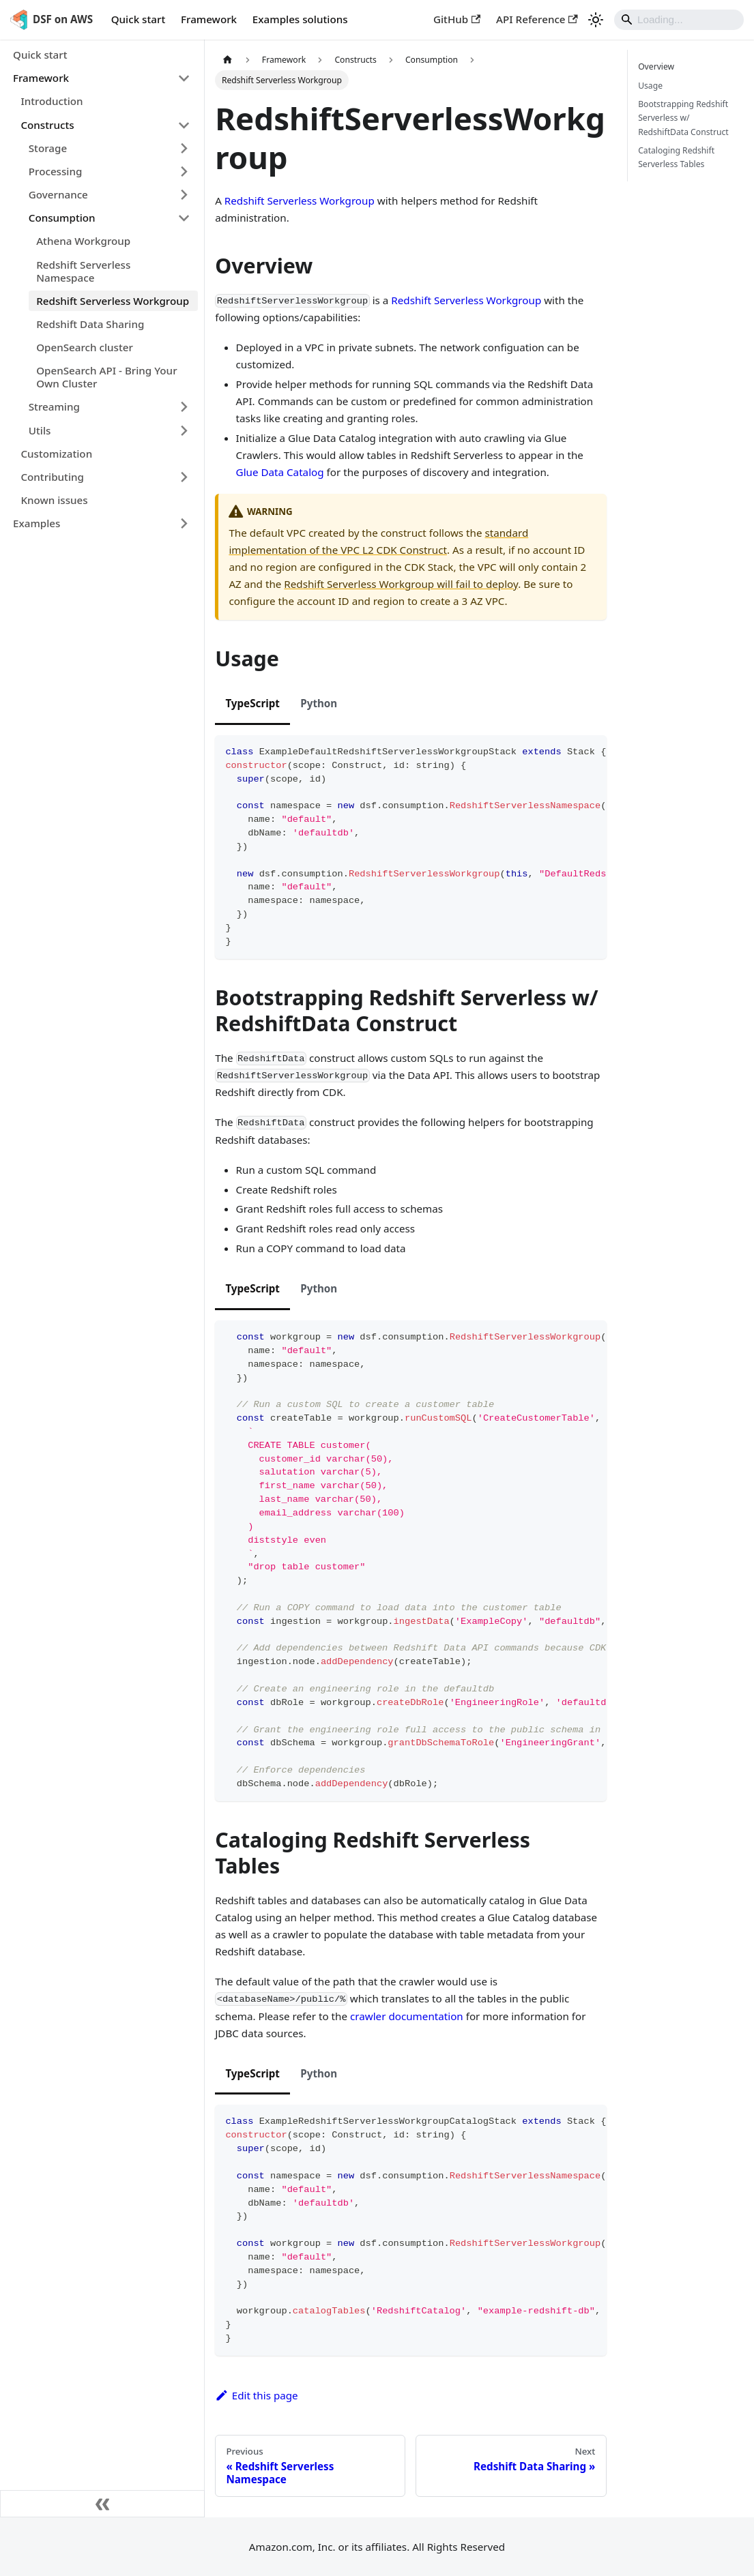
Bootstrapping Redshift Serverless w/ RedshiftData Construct (683, 117)
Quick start (138, 19)
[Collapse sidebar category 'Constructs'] (183, 125)
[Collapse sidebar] (102, 2503)
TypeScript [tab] (252, 703)
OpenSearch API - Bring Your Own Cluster (106, 377)
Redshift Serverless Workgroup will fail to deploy (401, 584)
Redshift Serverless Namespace (83, 271)
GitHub (456, 19)
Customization (56, 453)
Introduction (51, 101)
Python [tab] (318, 703)
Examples (36, 523)
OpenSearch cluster (84, 347)
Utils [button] (40, 430)
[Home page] (227, 60)
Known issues (53, 500)
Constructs (47, 125)
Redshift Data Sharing (90, 324)
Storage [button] (48, 148)
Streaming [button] (54, 406)
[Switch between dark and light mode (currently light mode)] (595, 20)
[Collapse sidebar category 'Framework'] (183, 78)
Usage (650, 85)
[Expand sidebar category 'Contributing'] (183, 477)
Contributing (52, 477)
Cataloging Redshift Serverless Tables (676, 157)
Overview (656, 66)
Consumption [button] (62, 217)
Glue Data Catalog (280, 472)
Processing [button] (56, 171)
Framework (209, 19)
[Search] (679, 20)
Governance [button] (58, 194)
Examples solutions (300, 19)
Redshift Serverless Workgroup (112, 301)
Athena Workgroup (83, 241)
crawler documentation (406, 2016)
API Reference (537, 19)
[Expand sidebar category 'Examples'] (183, 524)
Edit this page (256, 2395)
